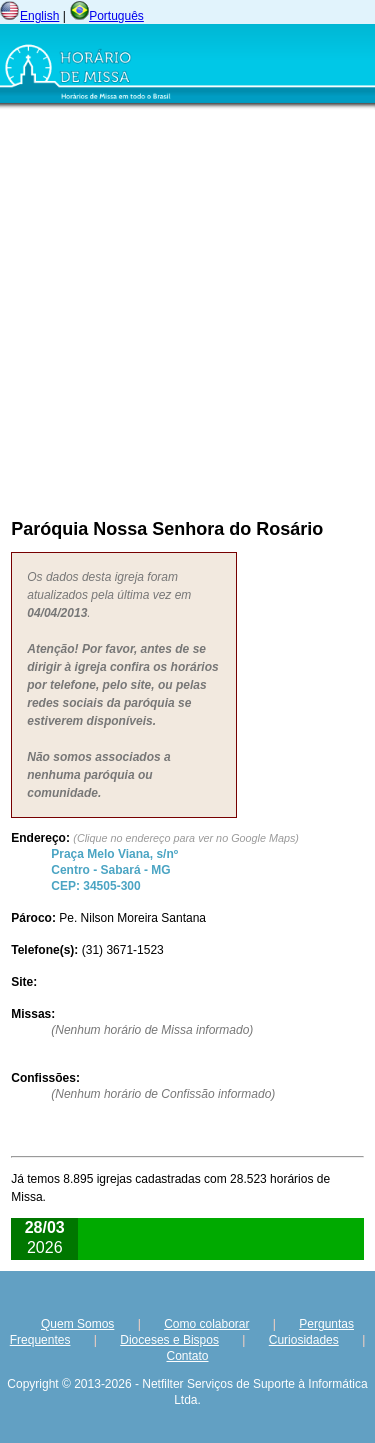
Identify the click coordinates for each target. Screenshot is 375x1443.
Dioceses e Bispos (169, 1340)
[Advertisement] (187, 308)
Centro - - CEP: (114, 870)
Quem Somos (77, 1324)
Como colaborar (206, 1324)
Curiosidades (304, 1340)
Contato (187, 1356)
